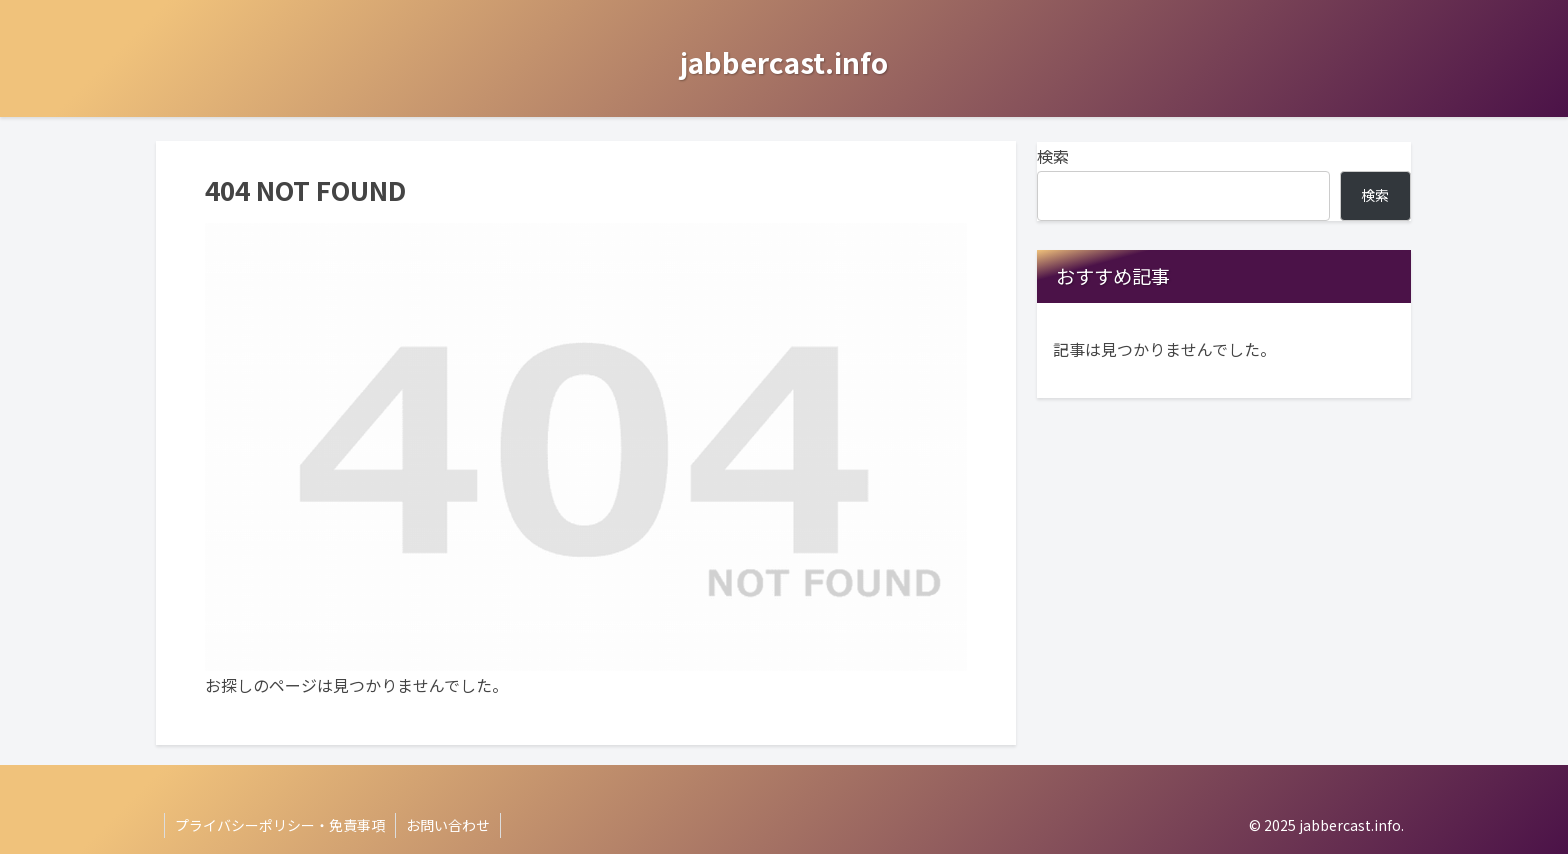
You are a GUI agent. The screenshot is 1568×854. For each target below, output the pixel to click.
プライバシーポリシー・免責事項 (280, 825)
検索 (1053, 156)
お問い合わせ (448, 825)
